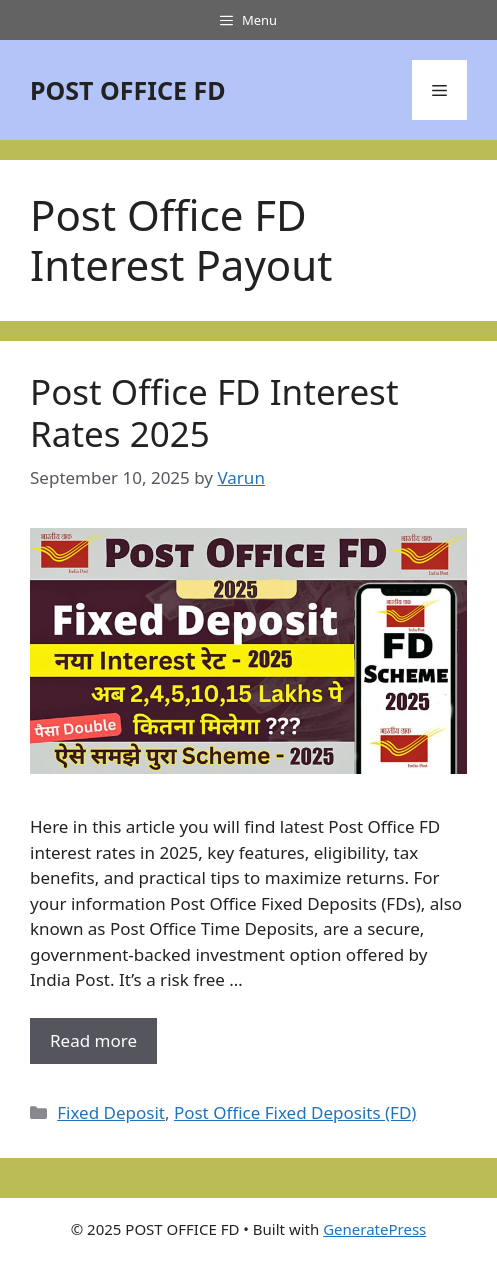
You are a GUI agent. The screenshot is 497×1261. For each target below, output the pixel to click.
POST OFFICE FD (128, 90)
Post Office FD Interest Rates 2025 (214, 412)
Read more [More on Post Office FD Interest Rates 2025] (93, 1040)
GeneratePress (374, 1229)
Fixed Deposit (111, 1112)
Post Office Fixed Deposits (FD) (295, 1112)
